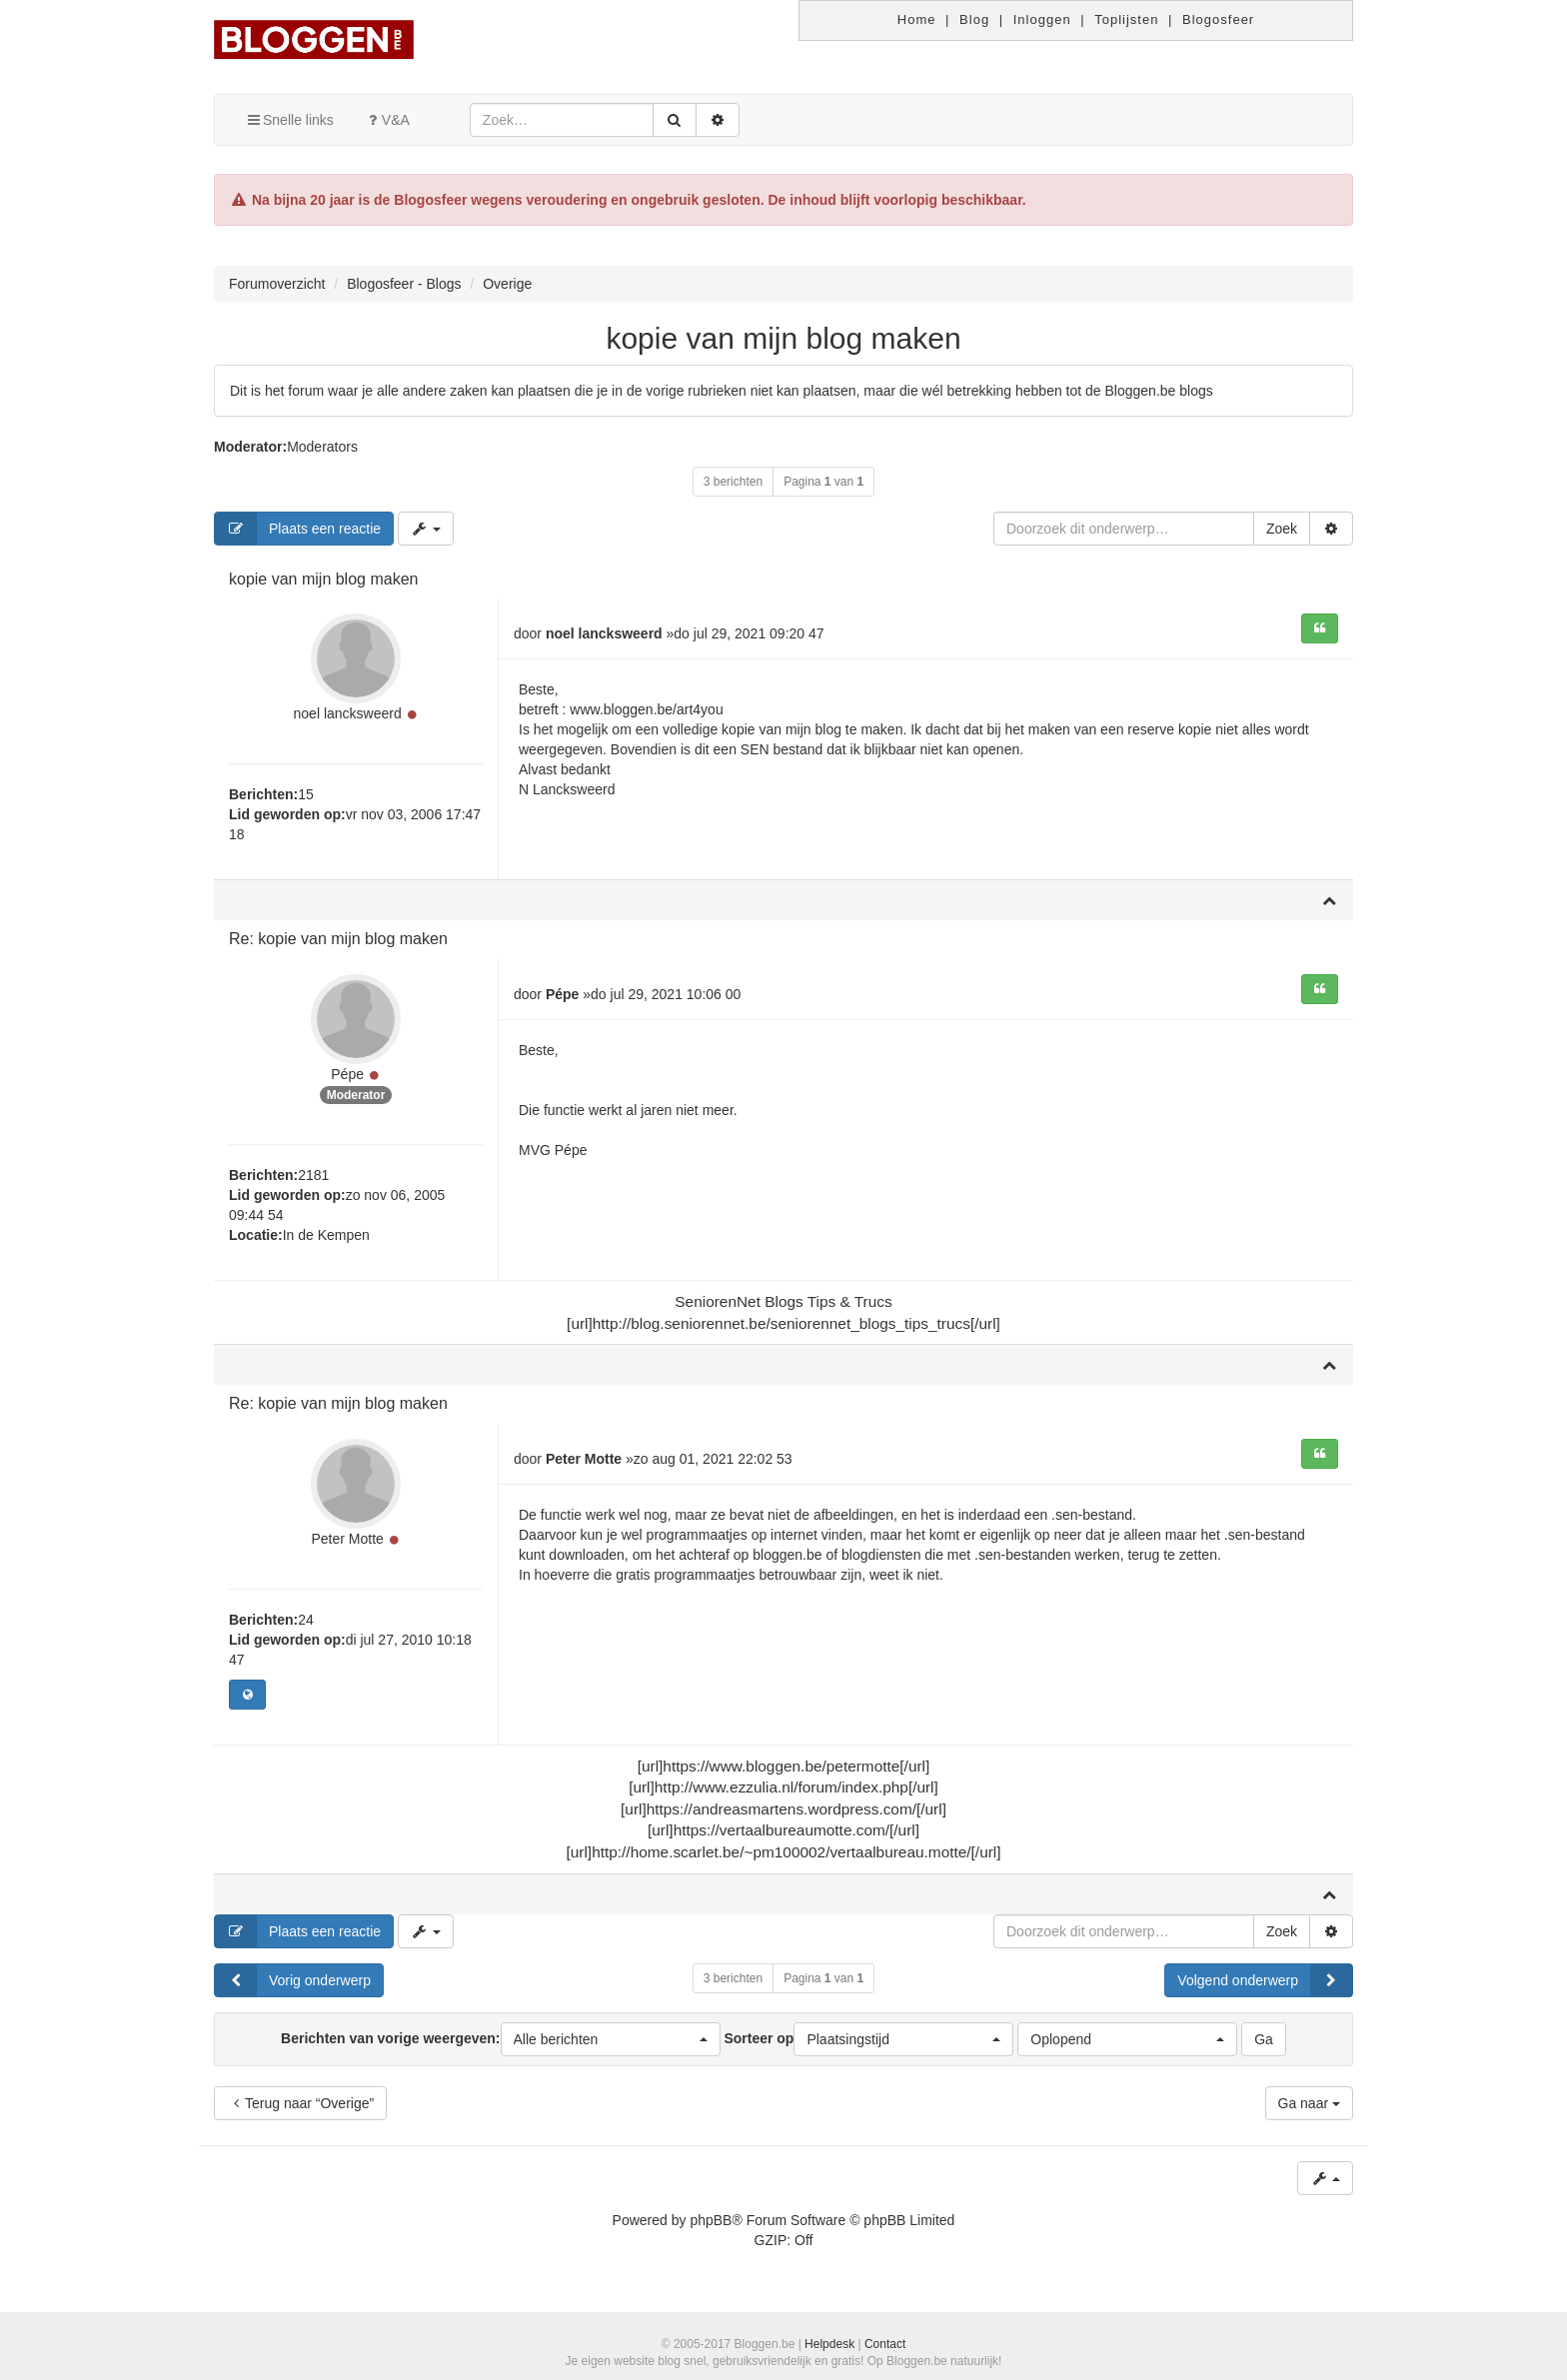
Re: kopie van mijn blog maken (338, 938)
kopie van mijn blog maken (783, 338)
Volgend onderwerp (1264, 1980)
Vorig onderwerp (293, 1980)
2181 (313, 1175)
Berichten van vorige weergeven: (500, 2039)
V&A (387, 120)
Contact (884, 2344)
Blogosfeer (1218, 19)
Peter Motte (347, 1539)
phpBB (711, 2220)
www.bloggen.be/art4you (646, 709)
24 (306, 1620)
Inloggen (1042, 19)
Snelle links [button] (289, 120)
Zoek (1281, 529)
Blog (974, 19)
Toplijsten (1126, 19)
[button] (611, 2039)
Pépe (347, 1074)
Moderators (322, 447)
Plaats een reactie (298, 529)
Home (916, 19)
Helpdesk (829, 2344)
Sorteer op (868, 2039)
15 (306, 794)
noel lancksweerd (348, 713)
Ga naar (1309, 2103)
